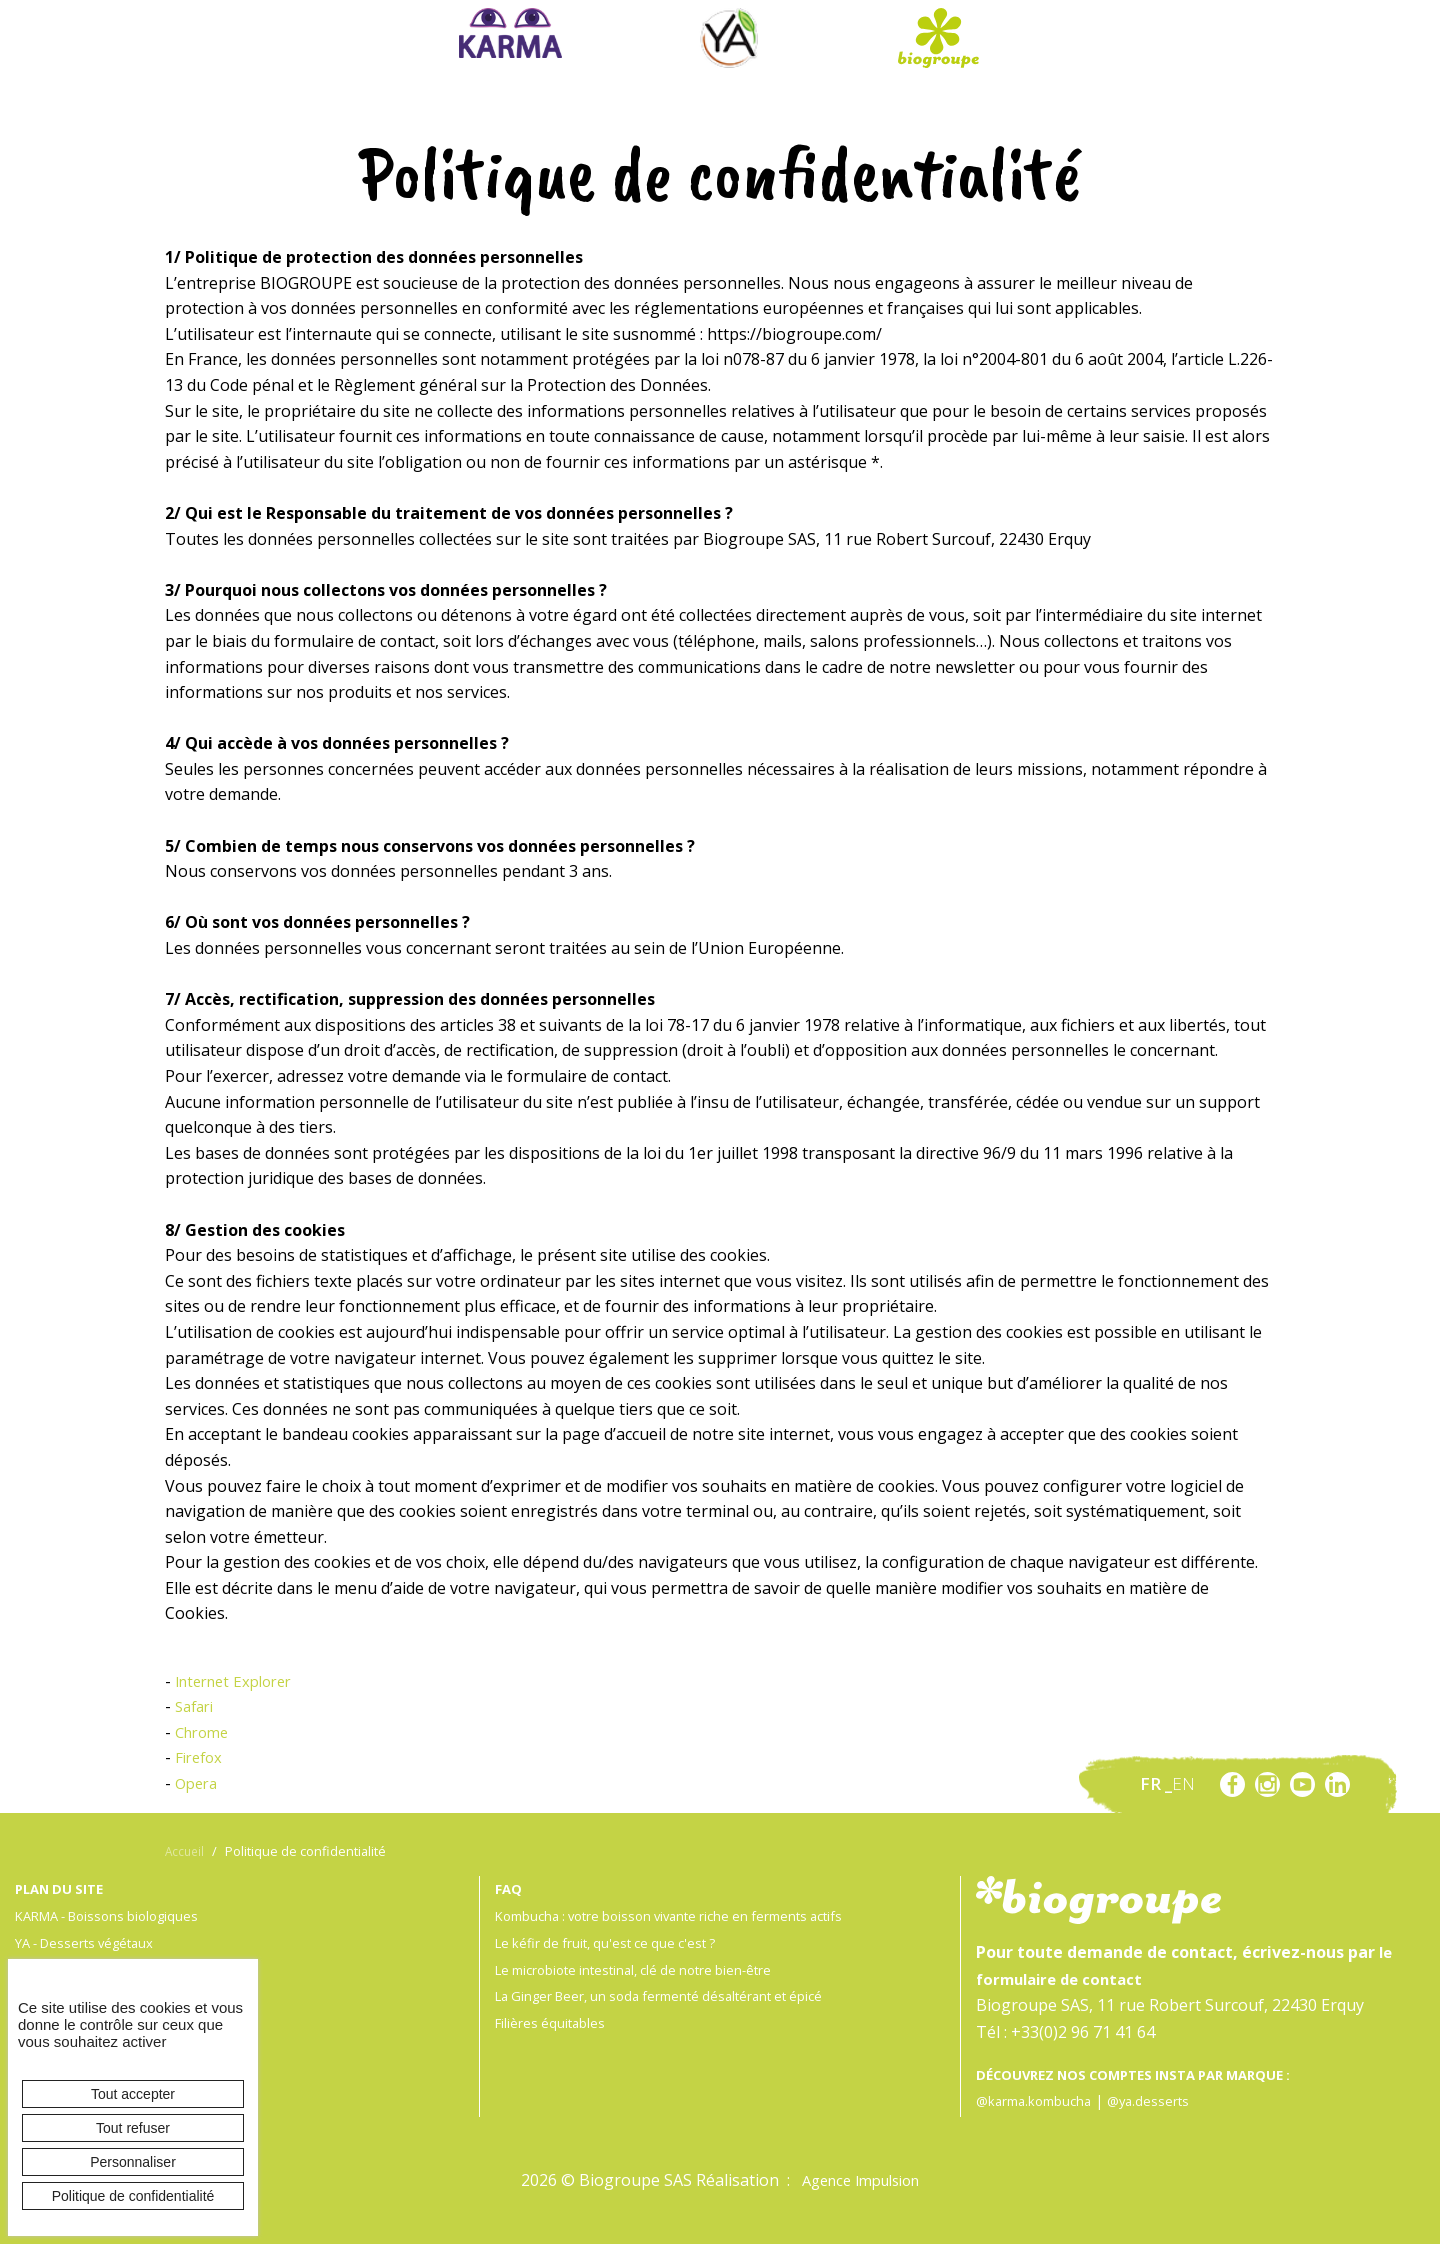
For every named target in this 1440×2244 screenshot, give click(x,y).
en (1183, 1783)
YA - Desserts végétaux (90, 1942)
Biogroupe (938, 38)
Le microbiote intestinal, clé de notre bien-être (644, 1969)
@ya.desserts (1160, 2100)
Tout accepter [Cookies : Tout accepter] (133, 2094)
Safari (197, 1706)
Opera (198, 1783)
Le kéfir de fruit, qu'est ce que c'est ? (613, 1942)
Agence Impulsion (861, 2180)
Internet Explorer (240, 1681)
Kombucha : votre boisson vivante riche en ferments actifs (683, 1915)
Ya (729, 38)
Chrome (205, 1732)
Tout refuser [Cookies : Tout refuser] (133, 2128)
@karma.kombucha (1038, 2100)
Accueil (186, 1851)
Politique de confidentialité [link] (133, 2196)
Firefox (201, 1757)
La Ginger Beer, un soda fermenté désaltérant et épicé (671, 1995)
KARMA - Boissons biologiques (115, 1915)
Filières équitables (552, 2022)
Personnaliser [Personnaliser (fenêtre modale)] (133, 2162)
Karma (511, 33)
